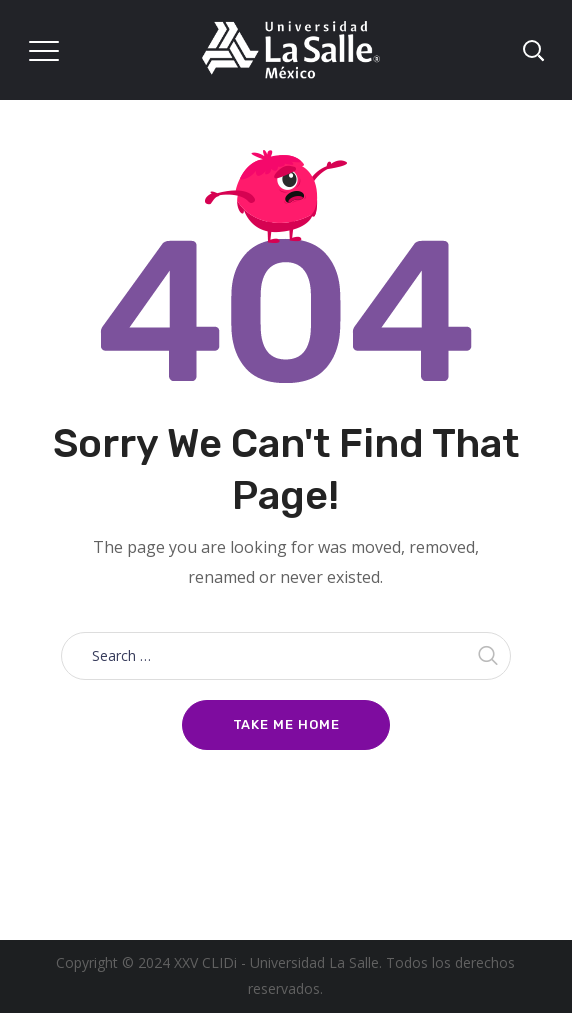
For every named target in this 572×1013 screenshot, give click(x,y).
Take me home (286, 724)
